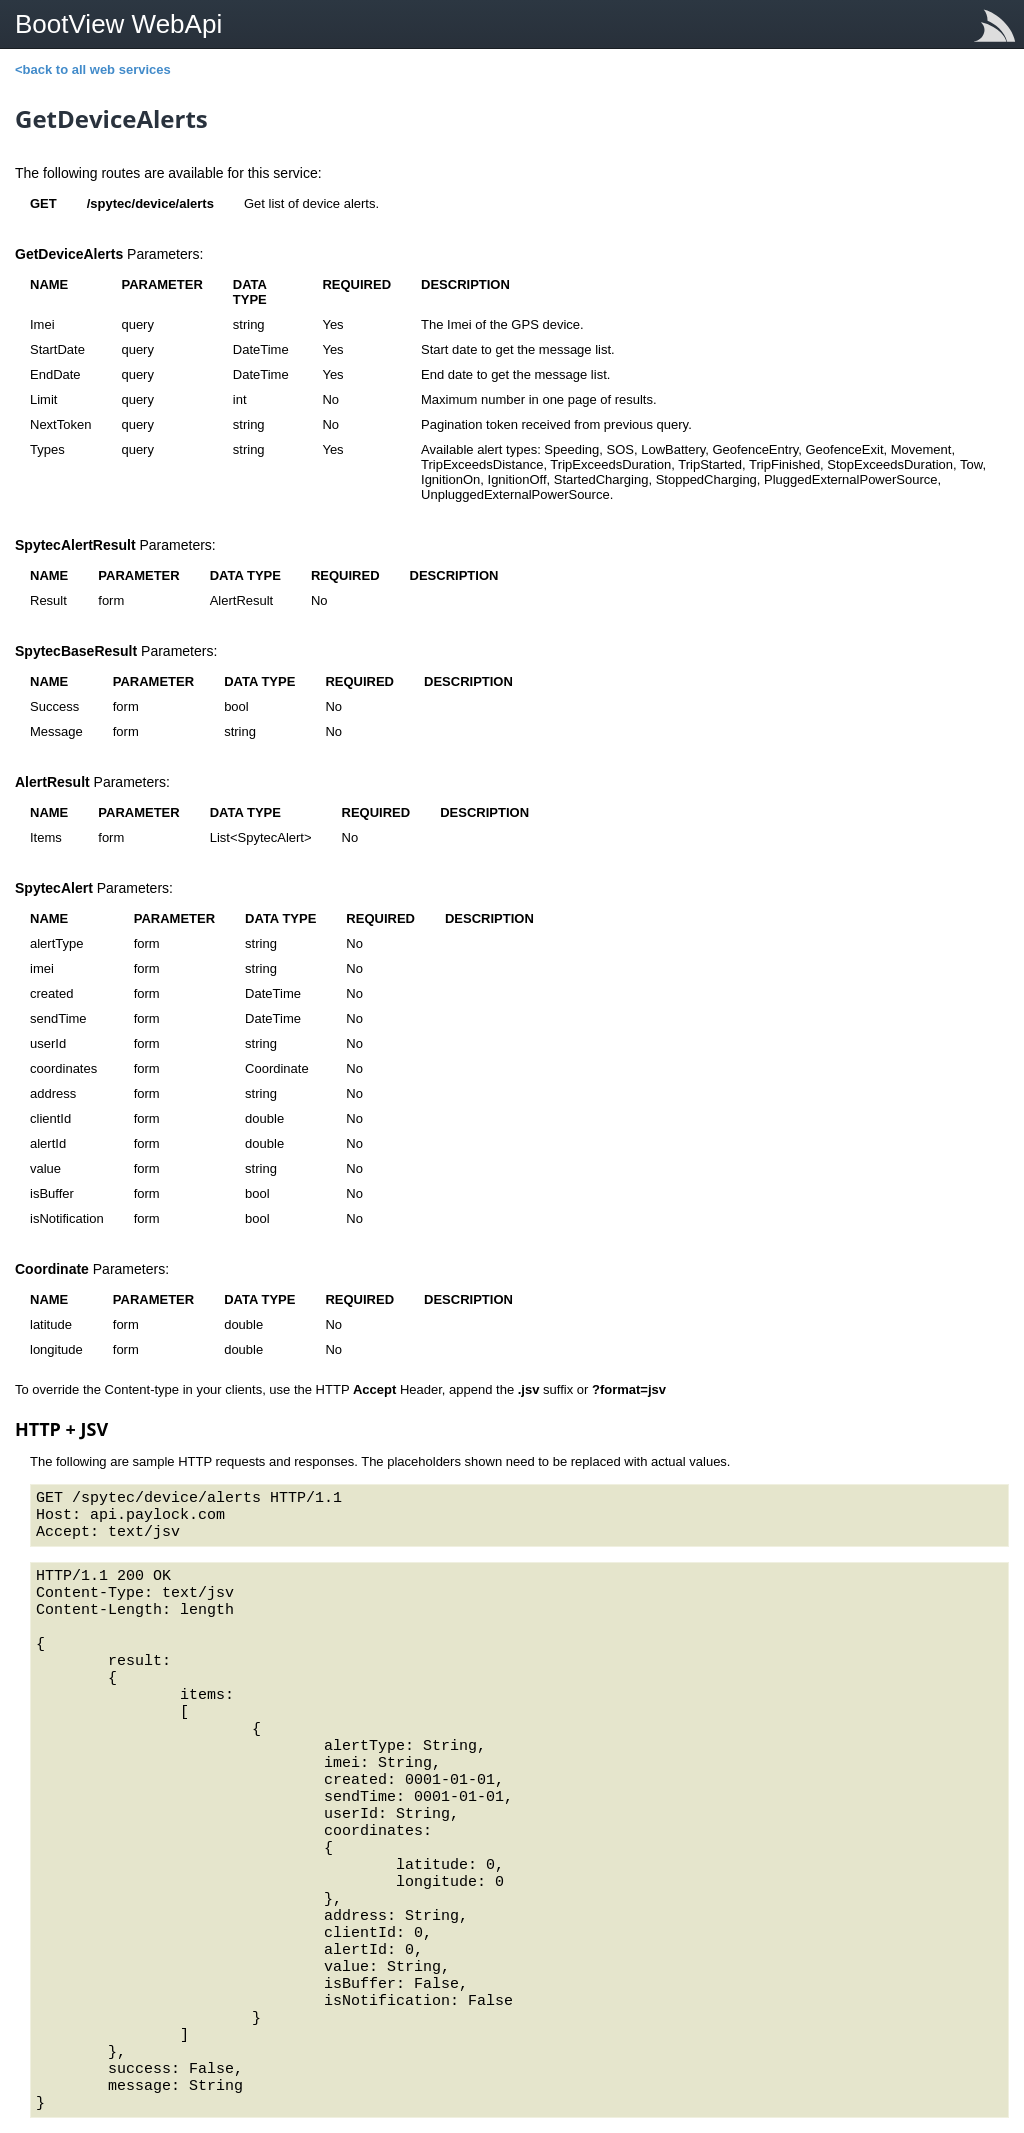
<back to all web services (93, 69)
